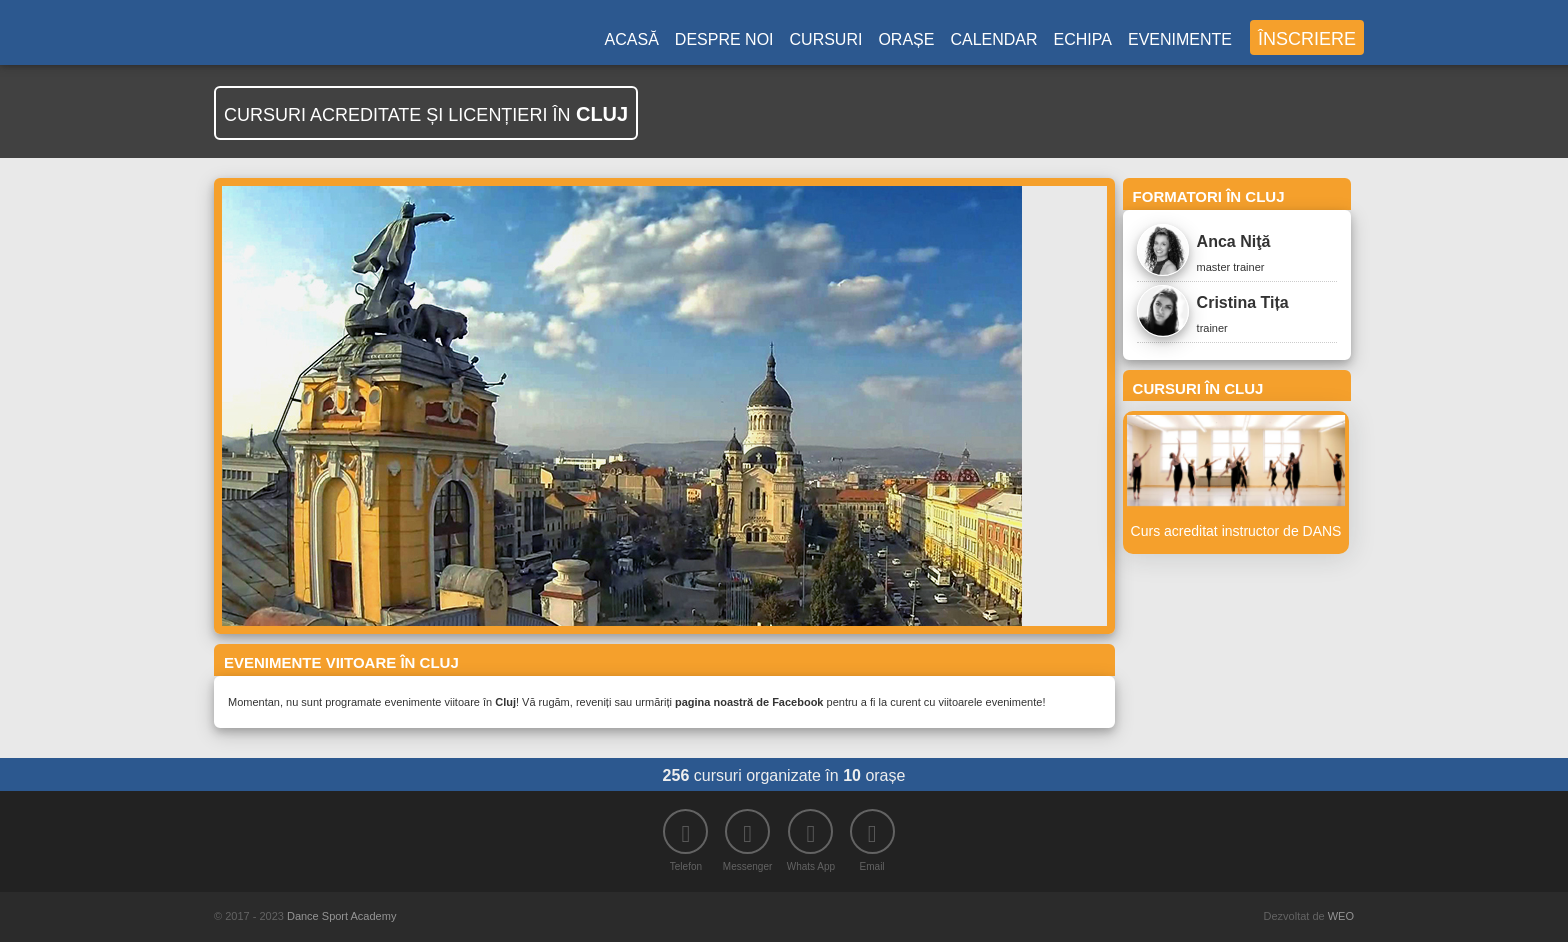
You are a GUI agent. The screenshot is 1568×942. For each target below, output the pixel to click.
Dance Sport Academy (341, 916)
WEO (1341, 916)
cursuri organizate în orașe (784, 775)
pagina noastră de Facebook (749, 702)
